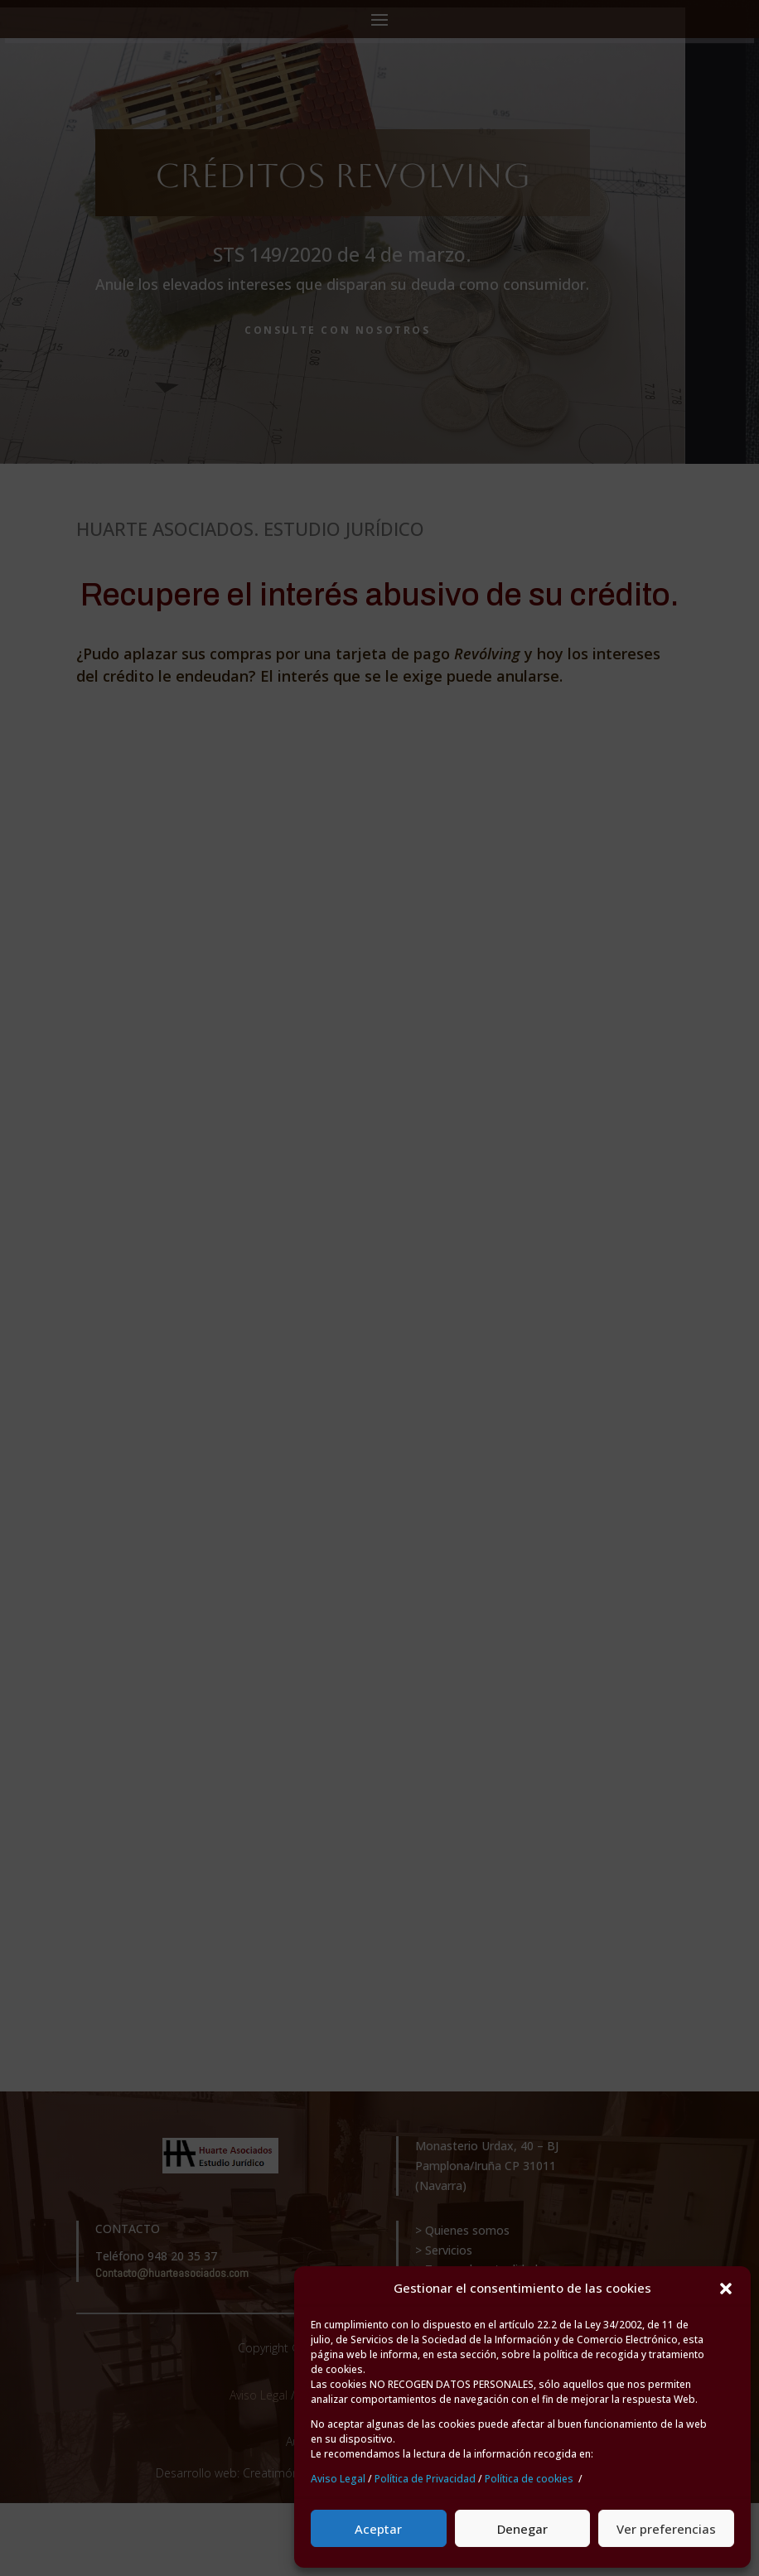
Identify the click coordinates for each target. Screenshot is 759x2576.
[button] (726, 2288)
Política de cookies (529, 2479)
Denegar (522, 2529)
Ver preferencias (666, 2529)
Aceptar (378, 2529)
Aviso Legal (338, 2479)
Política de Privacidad (425, 2479)
